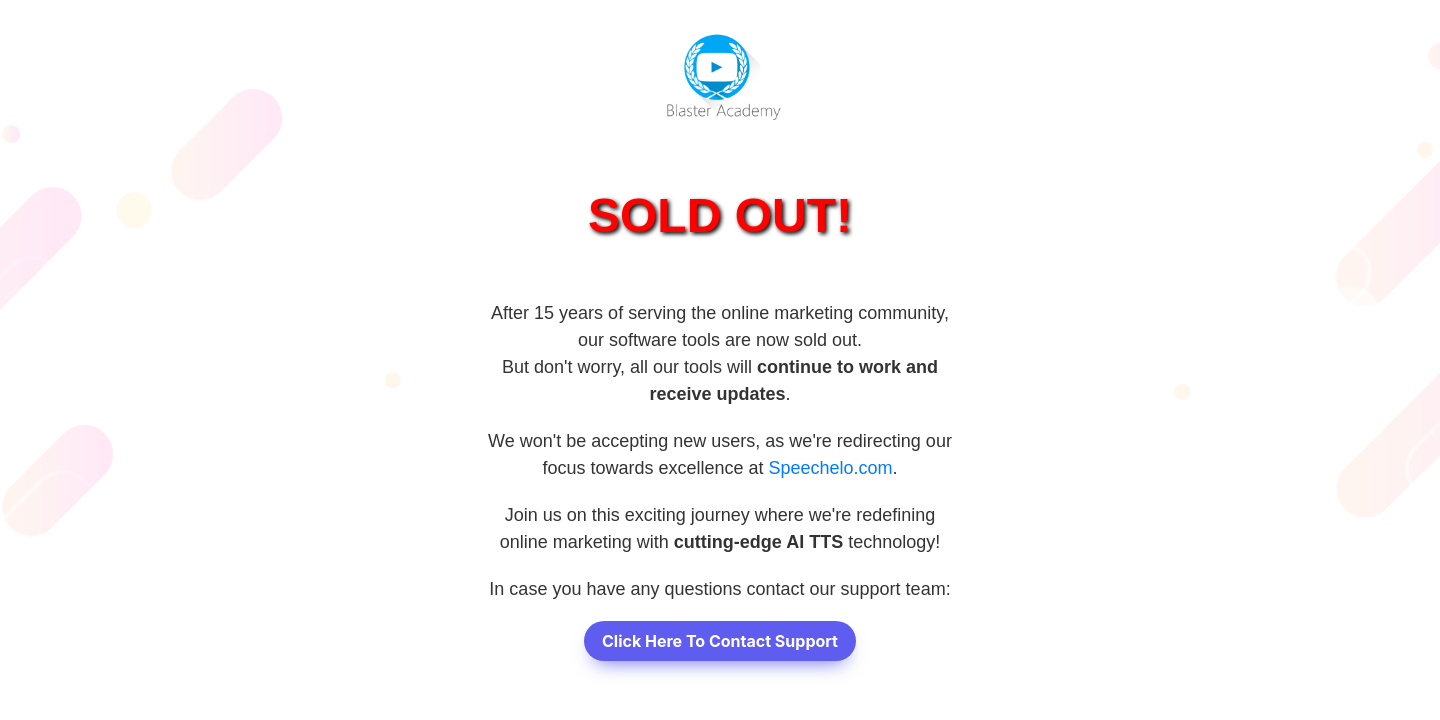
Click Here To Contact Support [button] (720, 641)
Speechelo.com (831, 468)
